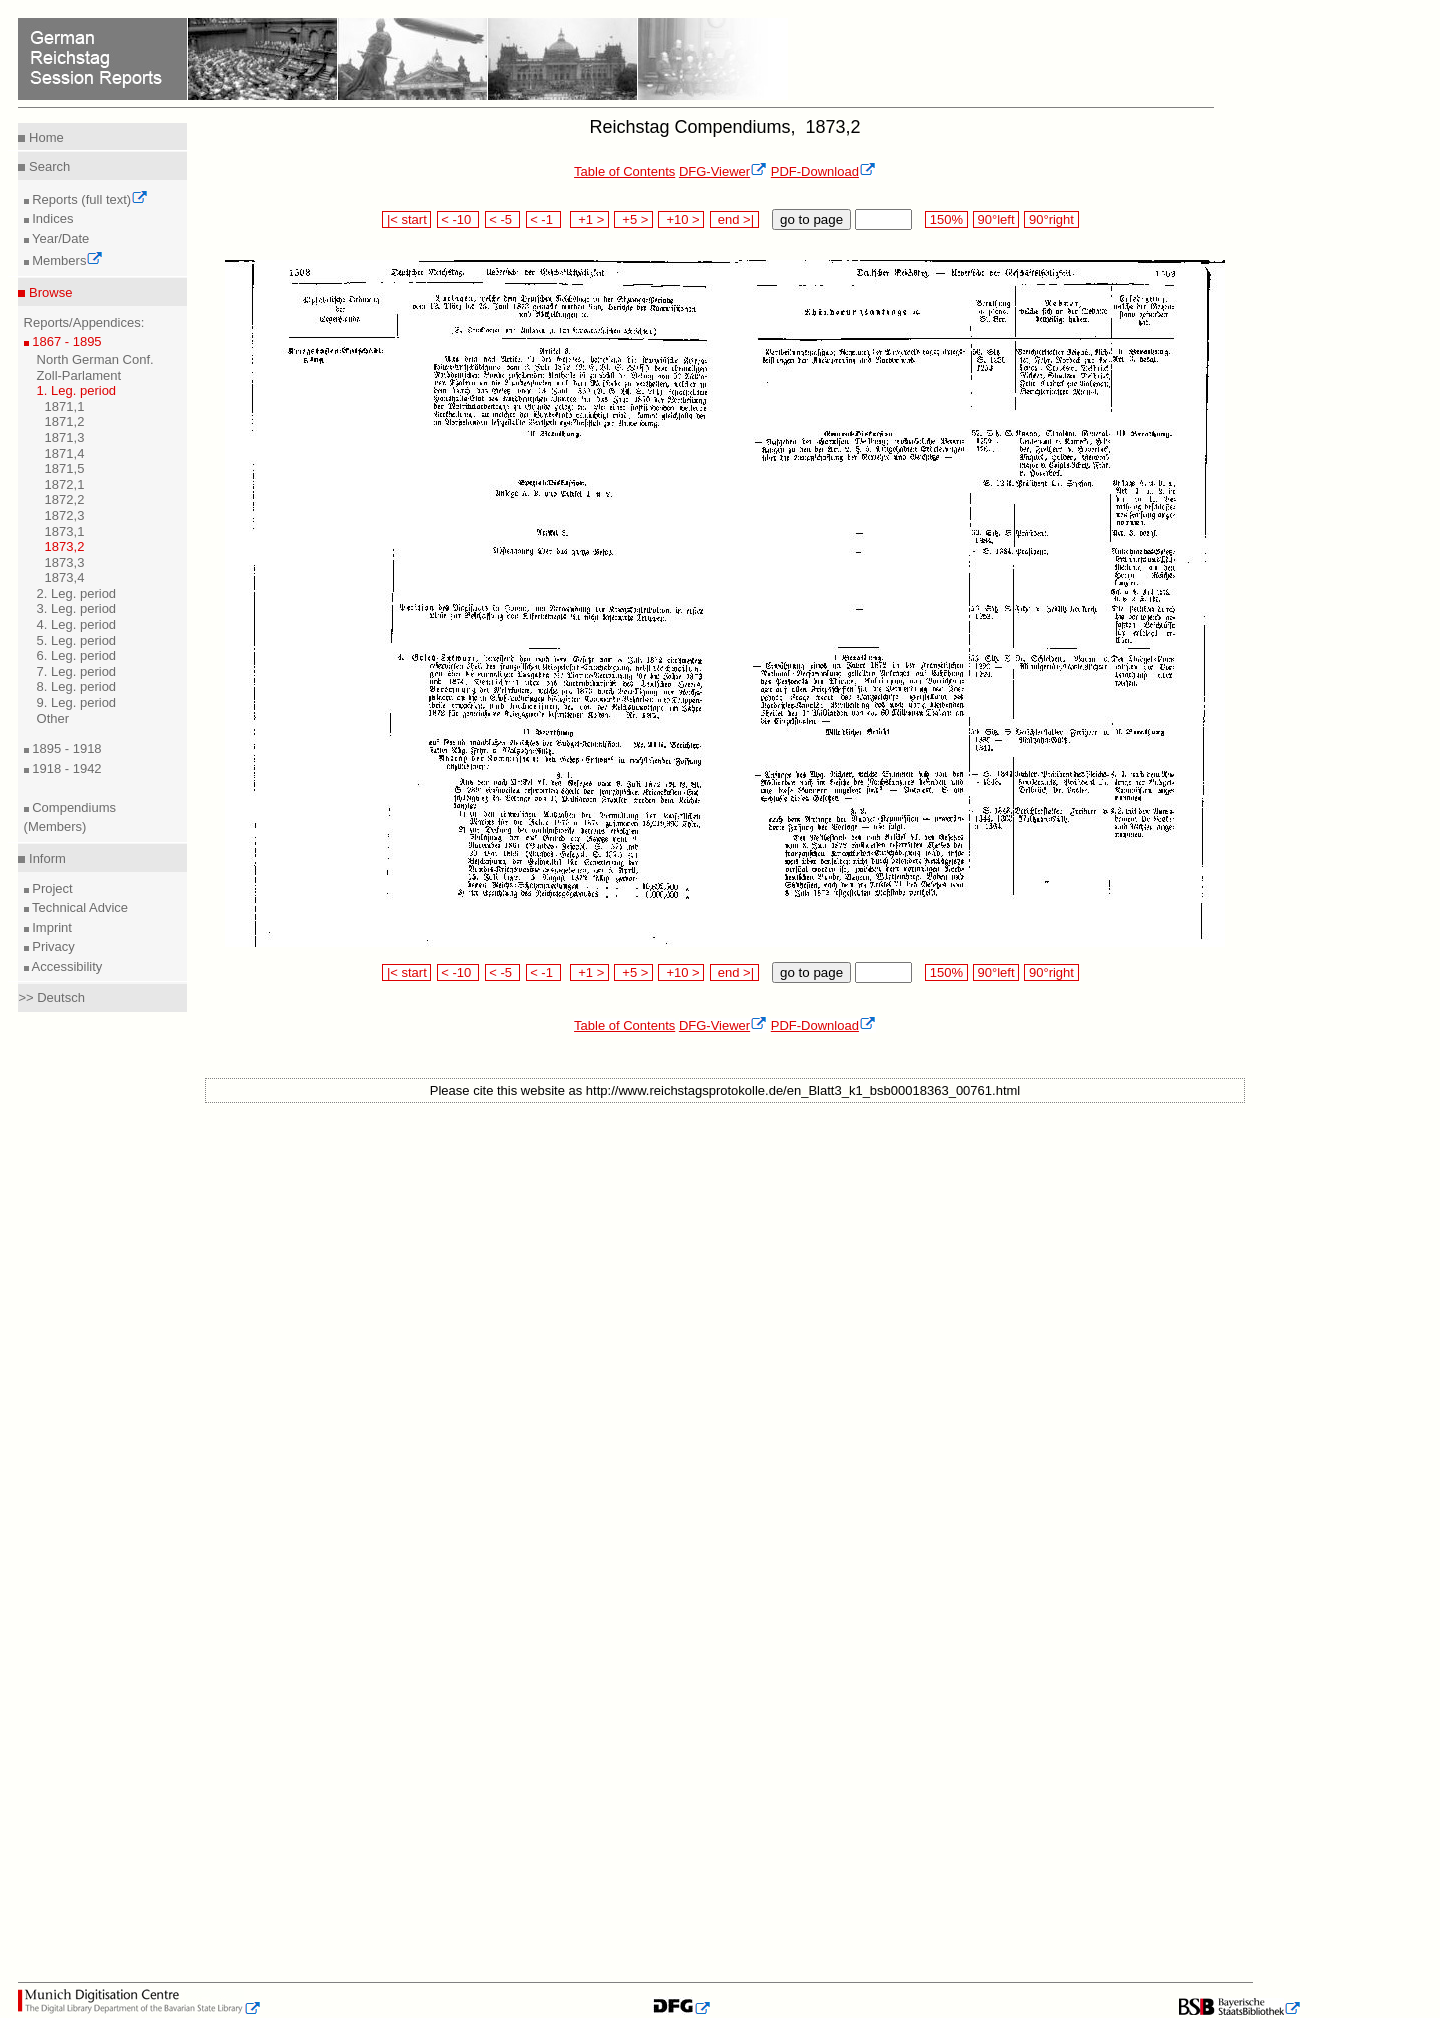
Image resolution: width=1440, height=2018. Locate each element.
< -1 (544, 219)
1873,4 (65, 577)
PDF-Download (823, 171)
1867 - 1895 (65, 341)
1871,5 (65, 468)
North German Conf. (95, 359)
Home (44, 137)
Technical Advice (79, 907)
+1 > (589, 219)
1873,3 (65, 562)
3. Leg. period (77, 608)
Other (53, 718)
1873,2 (65, 546)
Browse (48, 292)
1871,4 (65, 453)
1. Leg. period (77, 390)
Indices (51, 218)
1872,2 (65, 499)
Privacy (52, 946)
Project (51, 888)
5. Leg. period (77, 640)
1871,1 (65, 406)
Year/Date (59, 238)
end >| (734, 219)
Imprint (50, 927)
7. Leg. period (77, 671)
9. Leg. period (77, 702)
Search (47, 166)
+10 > (681, 219)
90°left (996, 219)
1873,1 (65, 531)
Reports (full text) (89, 199)
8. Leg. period (77, 686)
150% (946, 219)
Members (66, 260)
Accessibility (66, 966)
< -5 (503, 219)
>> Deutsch (51, 997)
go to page (811, 219)
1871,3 (65, 437)
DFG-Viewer (723, 171)
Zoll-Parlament (79, 375)
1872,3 (65, 515)
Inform (45, 858)
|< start (406, 219)
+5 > (633, 219)
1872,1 (65, 484)
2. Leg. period (77, 593)
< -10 (458, 219)
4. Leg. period (77, 624)
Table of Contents (624, 171)
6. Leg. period (77, 655)
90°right (1051, 219)
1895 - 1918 (65, 748)
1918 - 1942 (65, 768)
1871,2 (65, 421)
